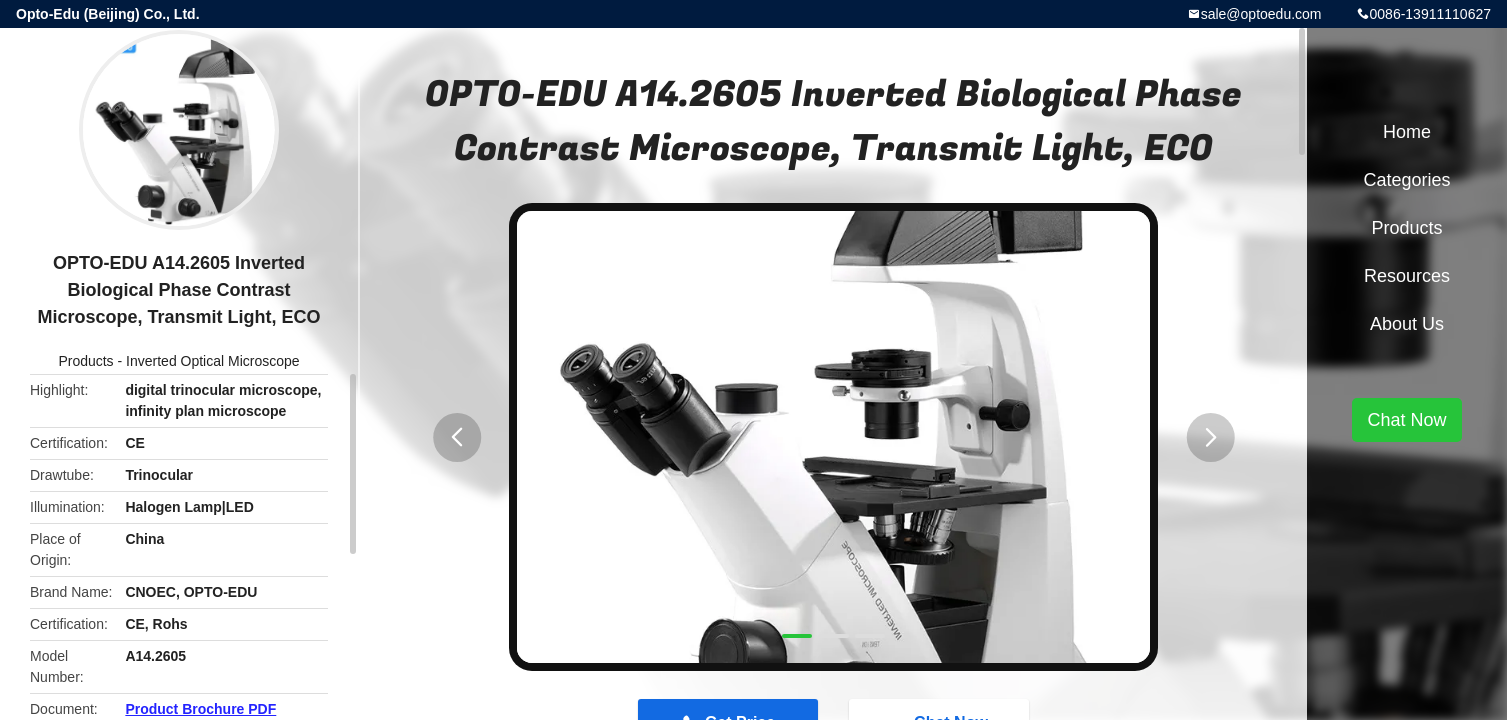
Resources (1407, 276)
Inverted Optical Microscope (213, 361)
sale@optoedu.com (1261, 14)
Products (85, 361)
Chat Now (1406, 420)
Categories (1406, 180)
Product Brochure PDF (200, 709)
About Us (1407, 324)
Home (1407, 132)
